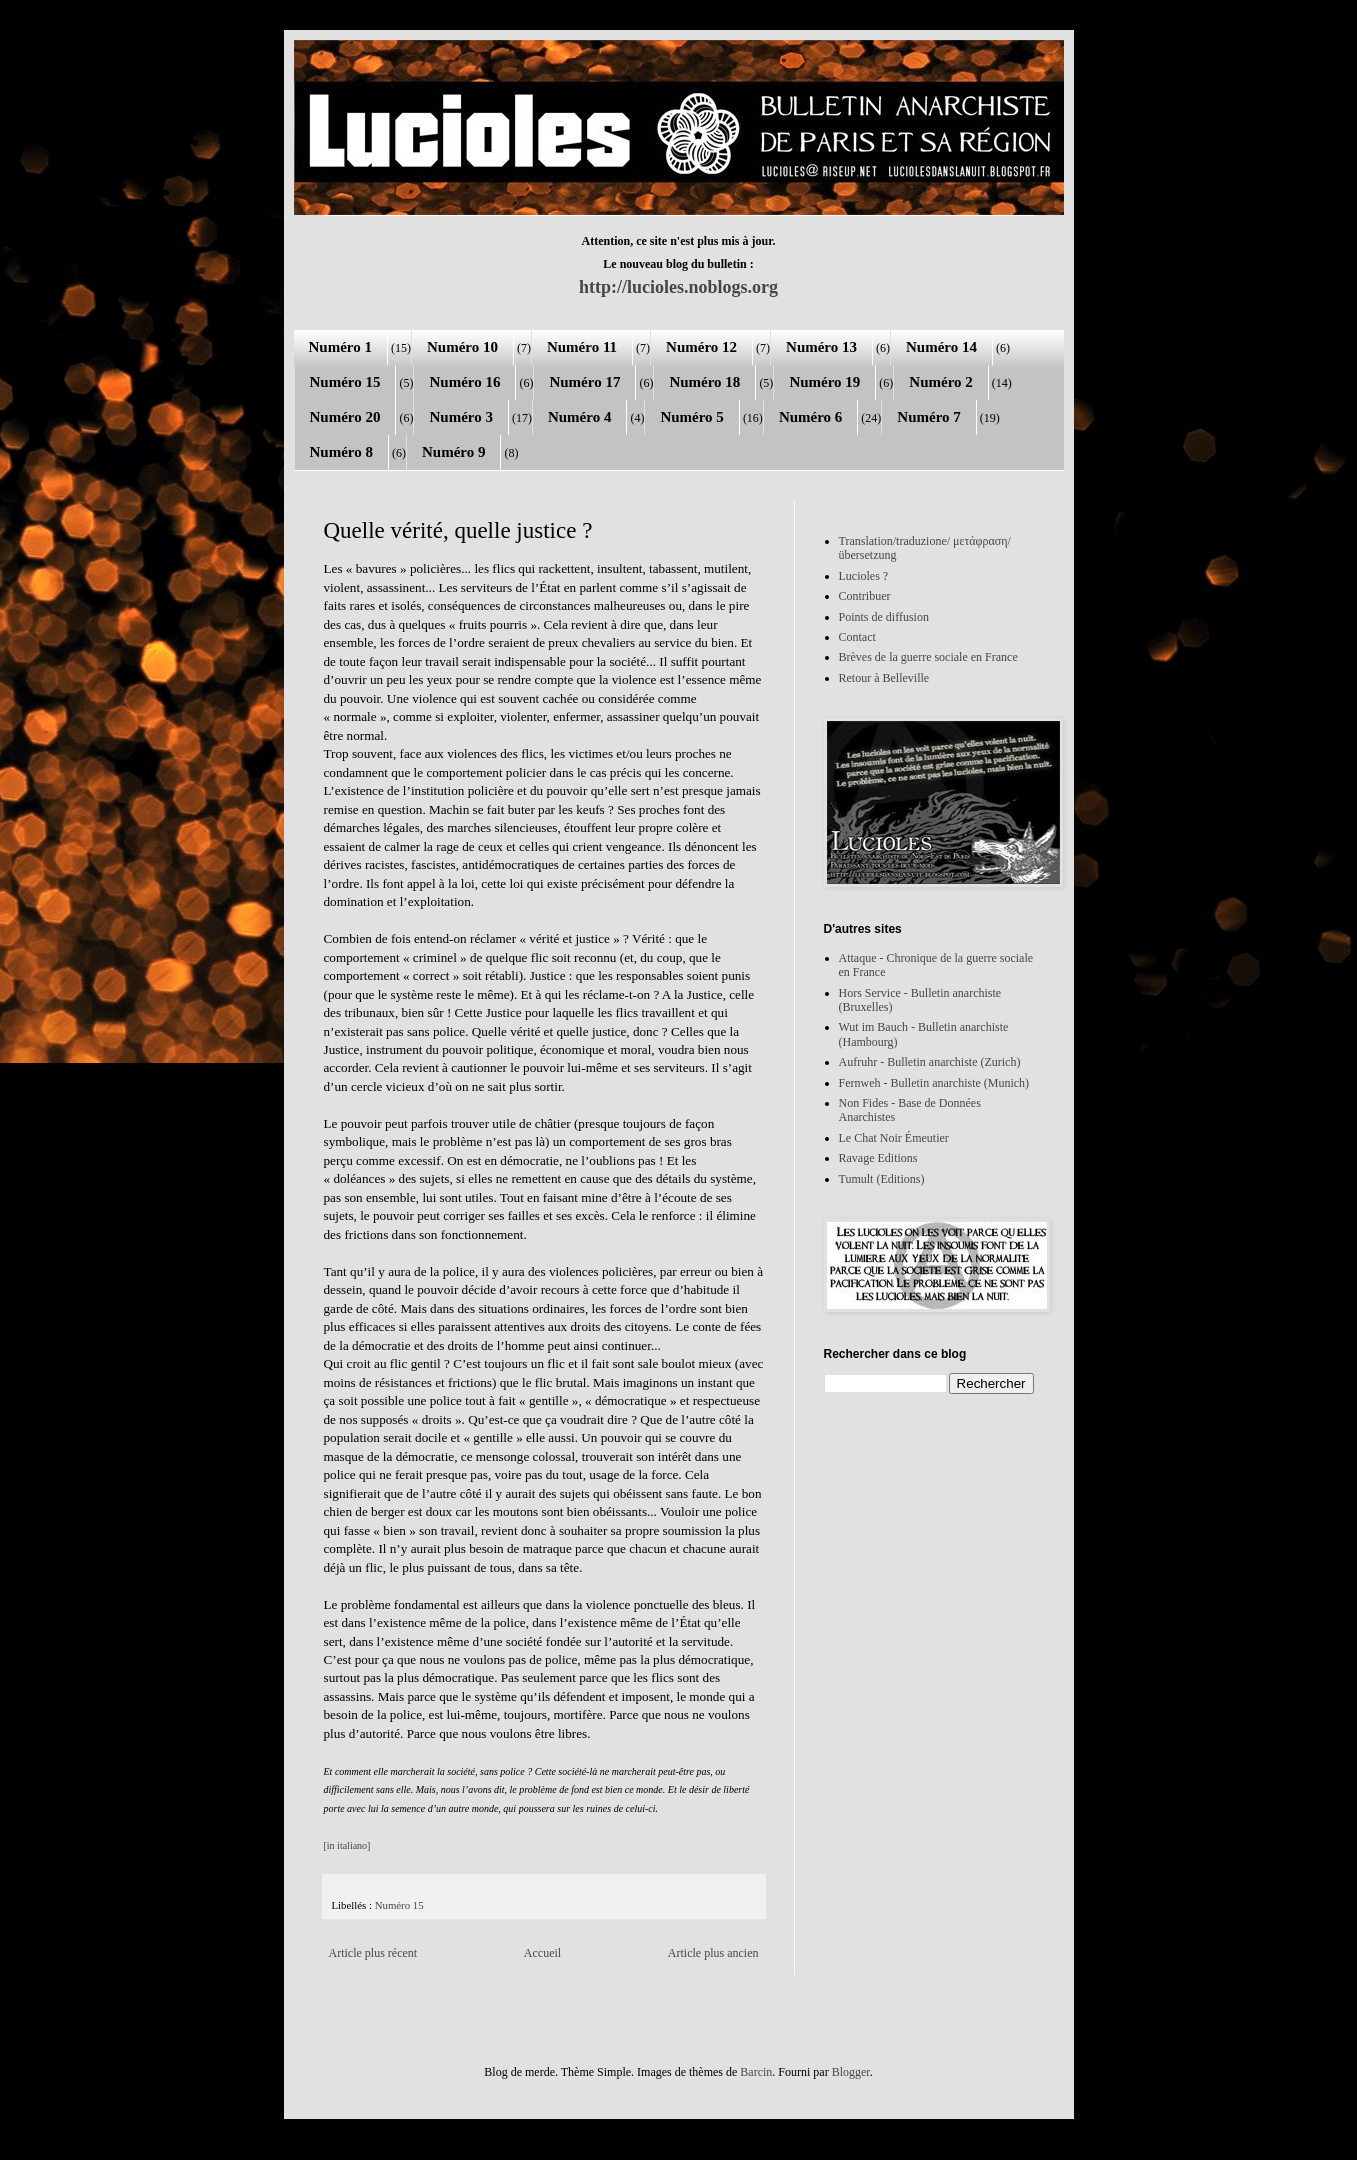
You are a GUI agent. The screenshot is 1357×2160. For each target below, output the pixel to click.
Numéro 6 (810, 417)
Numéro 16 (464, 382)
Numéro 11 (582, 347)
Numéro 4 (579, 417)
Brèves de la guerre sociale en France (928, 657)
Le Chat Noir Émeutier (894, 1138)
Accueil (542, 1953)
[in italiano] (347, 1845)
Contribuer (865, 596)
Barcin (756, 2072)
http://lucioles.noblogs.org (678, 287)
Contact (857, 637)
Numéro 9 (453, 452)
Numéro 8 (341, 452)
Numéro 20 (345, 417)
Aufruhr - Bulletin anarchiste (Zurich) (930, 1062)
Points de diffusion (884, 617)
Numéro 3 (460, 417)
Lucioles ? (864, 576)
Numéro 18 (704, 382)
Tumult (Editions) (882, 1179)
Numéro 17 (584, 382)
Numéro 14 (941, 347)
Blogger (851, 2072)
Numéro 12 (701, 347)
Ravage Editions (878, 1158)
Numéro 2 (940, 382)
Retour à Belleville (884, 678)
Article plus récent (373, 1953)
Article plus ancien (713, 1953)
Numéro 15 (345, 382)
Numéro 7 (928, 417)
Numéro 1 (340, 347)
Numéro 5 (691, 417)
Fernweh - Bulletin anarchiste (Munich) (934, 1083)
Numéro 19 (824, 382)
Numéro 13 (821, 347)
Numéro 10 (462, 347)
